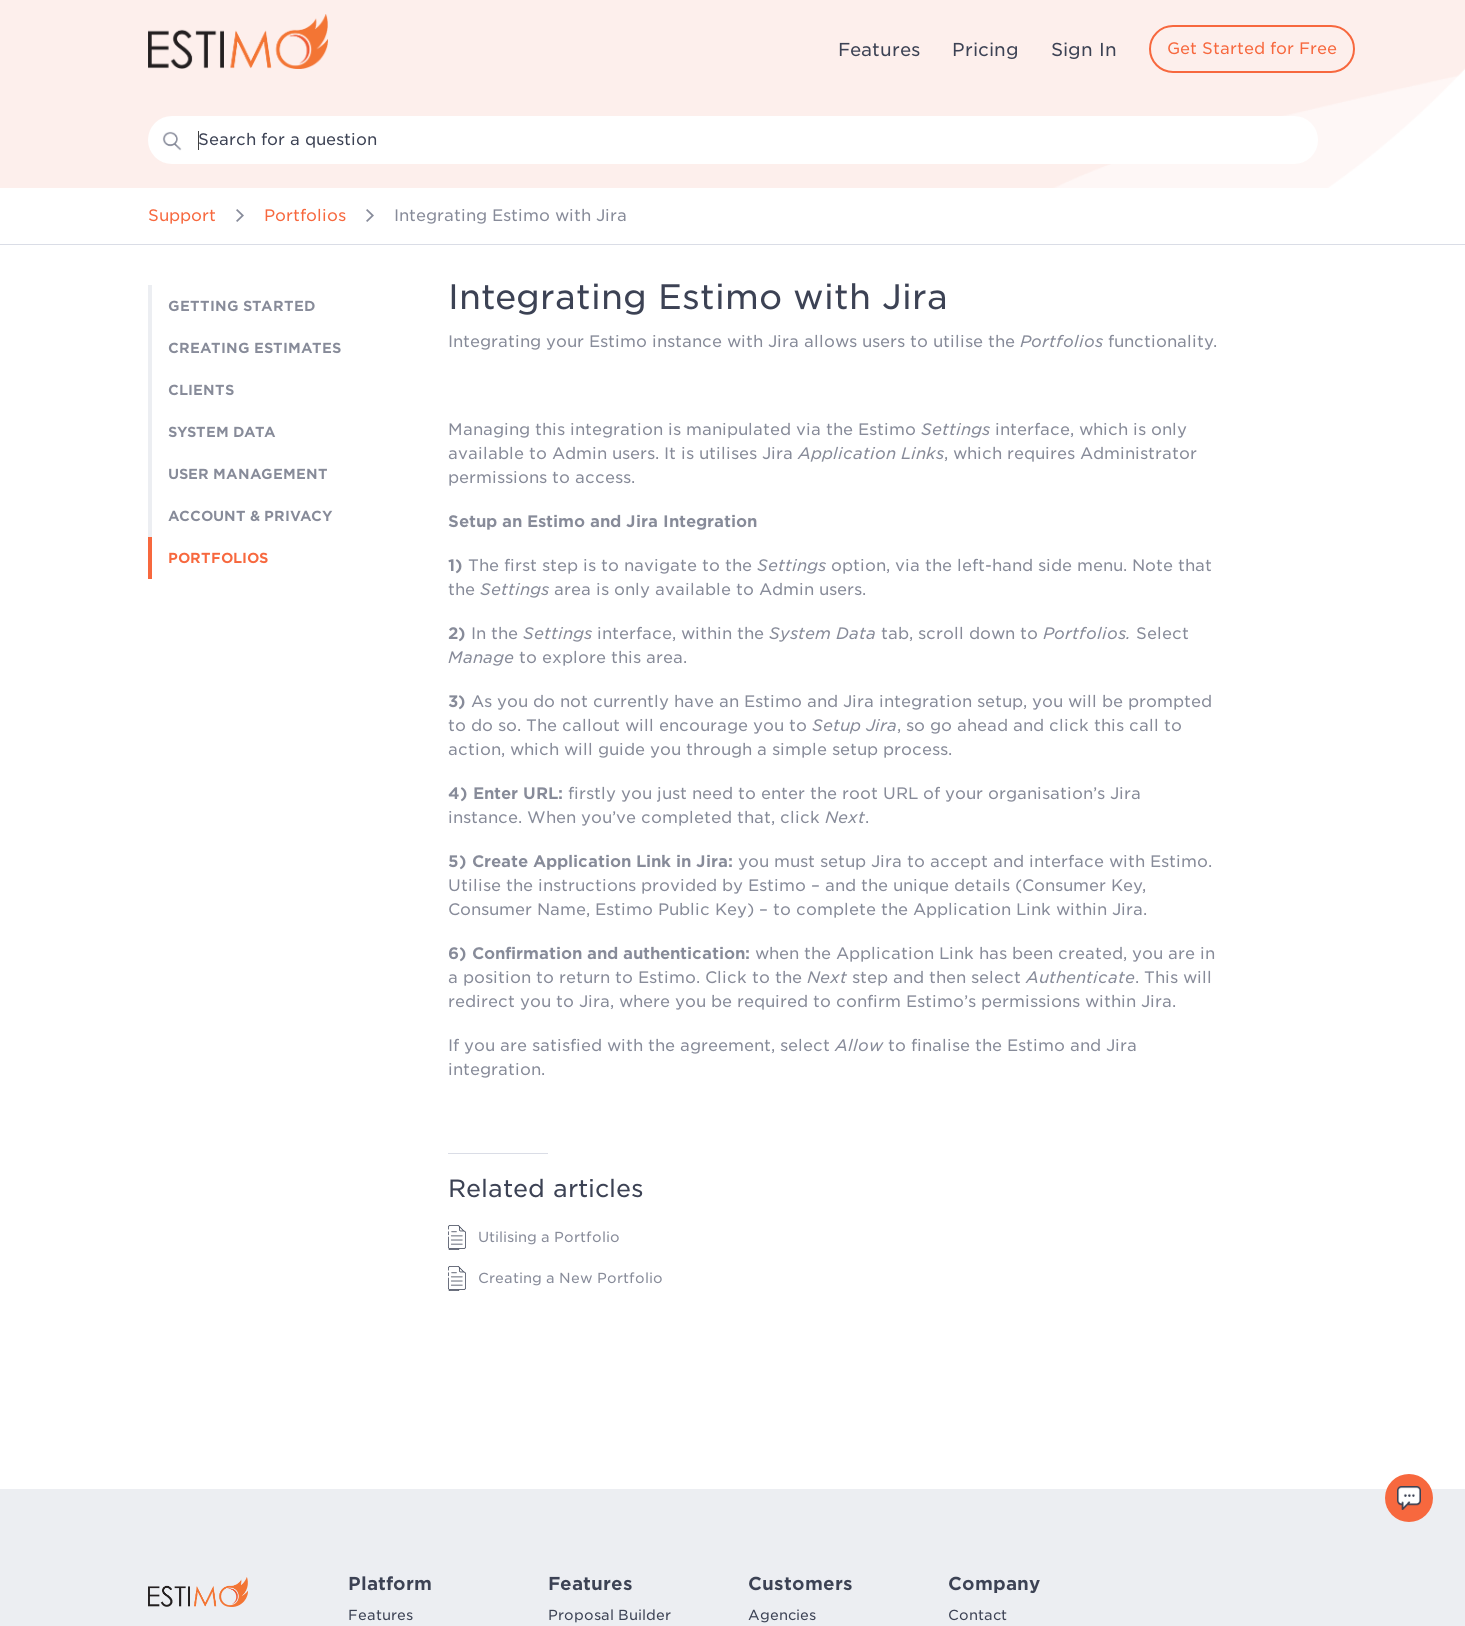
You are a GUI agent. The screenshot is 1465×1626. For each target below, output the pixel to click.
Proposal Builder (609, 1615)
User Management (248, 474)
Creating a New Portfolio (570, 1278)
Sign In (1084, 49)
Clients (201, 390)
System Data (222, 432)
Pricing (985, 49)
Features (879, 49)
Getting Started (242, 306)
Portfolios (305, 215)
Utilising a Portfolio (549, 1237)
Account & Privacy (250, 516)
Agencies (782, 1615)
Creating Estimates (254, 348)
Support (182, 215)
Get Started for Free (1252, 48)
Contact (977, 1615)
